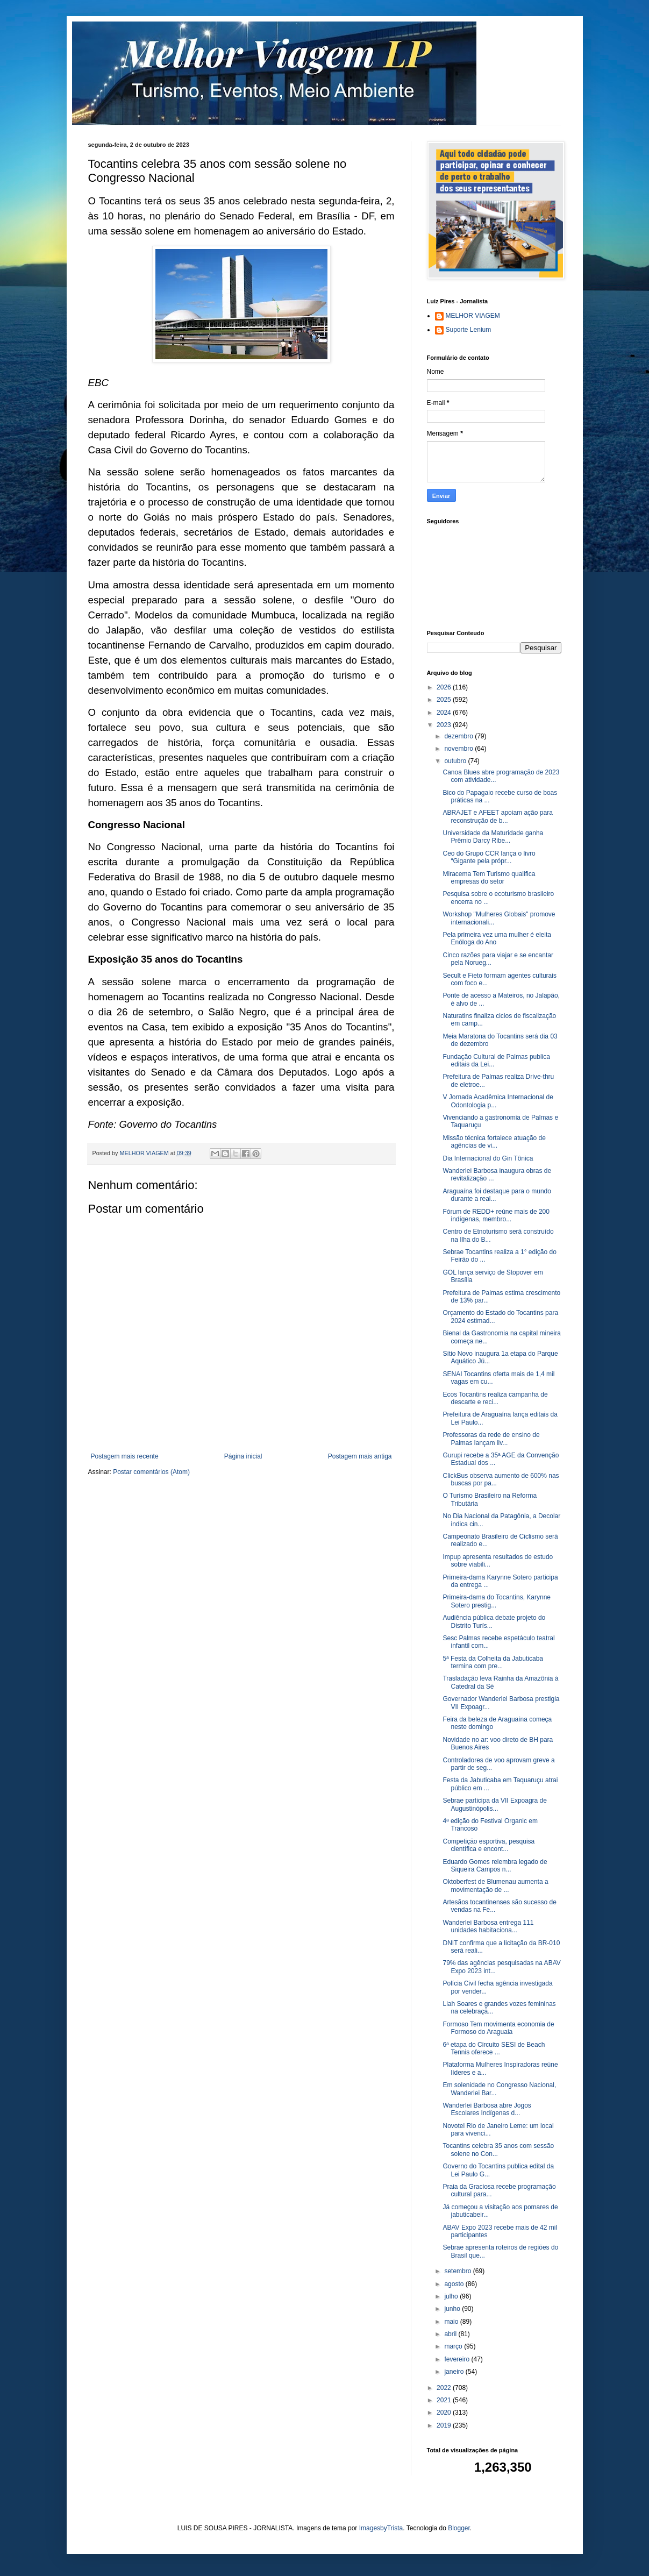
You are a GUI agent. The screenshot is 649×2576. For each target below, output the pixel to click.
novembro (459, 748)
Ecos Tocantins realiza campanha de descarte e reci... (495, 1398)
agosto (454, 2284)
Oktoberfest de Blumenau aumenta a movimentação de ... (495, 1885)
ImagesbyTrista (381, 2528)
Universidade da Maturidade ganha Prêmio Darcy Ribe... (493, 836)
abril (451, 2334)
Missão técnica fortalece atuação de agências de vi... (494, 1141)
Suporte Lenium (468, 329)
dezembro (459, 736)
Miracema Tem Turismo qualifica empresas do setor (489, 877)
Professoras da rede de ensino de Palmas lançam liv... (491, 1438)
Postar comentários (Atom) (151, 1472)
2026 (445, 687)
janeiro (454, 2371)
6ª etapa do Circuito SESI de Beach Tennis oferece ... (494, 2048)
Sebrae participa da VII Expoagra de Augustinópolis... (494, 1804)
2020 (445, 2412)
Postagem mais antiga (360, 1456)
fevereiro (457, 2359)
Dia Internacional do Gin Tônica (488, 1158)
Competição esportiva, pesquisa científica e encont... (488, 1845)
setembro (458, 2271)
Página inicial (243, 1456)
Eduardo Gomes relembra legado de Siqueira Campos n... (495, 1865)
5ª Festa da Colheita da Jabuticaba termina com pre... (493, 1662)
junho (453, 2308)
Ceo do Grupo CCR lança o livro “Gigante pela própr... (489, 857)
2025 (445, 699)
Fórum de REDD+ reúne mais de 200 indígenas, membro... (496, 1215)
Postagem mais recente (125, 1456)
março (454, 2346)
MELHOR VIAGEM (473, 315)
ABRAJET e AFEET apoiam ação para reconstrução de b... (497, 816)
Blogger (459, 2528)
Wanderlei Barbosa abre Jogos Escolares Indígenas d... (487, 2109)
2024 (445, 712)
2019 (445, 2425)
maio (452, 2321)
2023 (445, 725)
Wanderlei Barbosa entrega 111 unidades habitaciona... (488, 1926)
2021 (445, 2400)
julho (452, 2296)
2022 (445, 2388)
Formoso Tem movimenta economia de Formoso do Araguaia (498, 2028)
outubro (456, 761)
